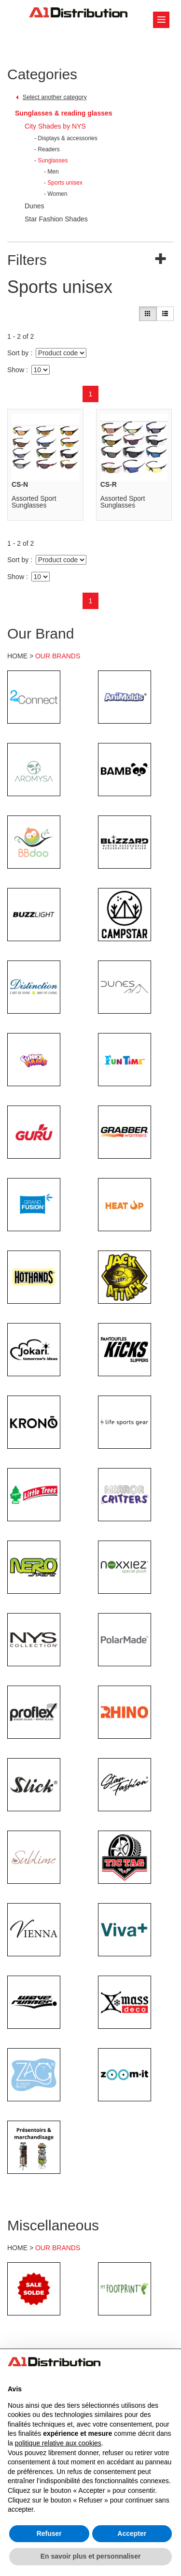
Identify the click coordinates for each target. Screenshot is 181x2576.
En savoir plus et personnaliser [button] (91, 2556)
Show (15, 370)
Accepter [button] (131, 2533)
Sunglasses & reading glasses (63, 113)
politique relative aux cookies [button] (58, 2443)
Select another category (55, 97)
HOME (17, 656)
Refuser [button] (49, 2533)
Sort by (17, 353)
